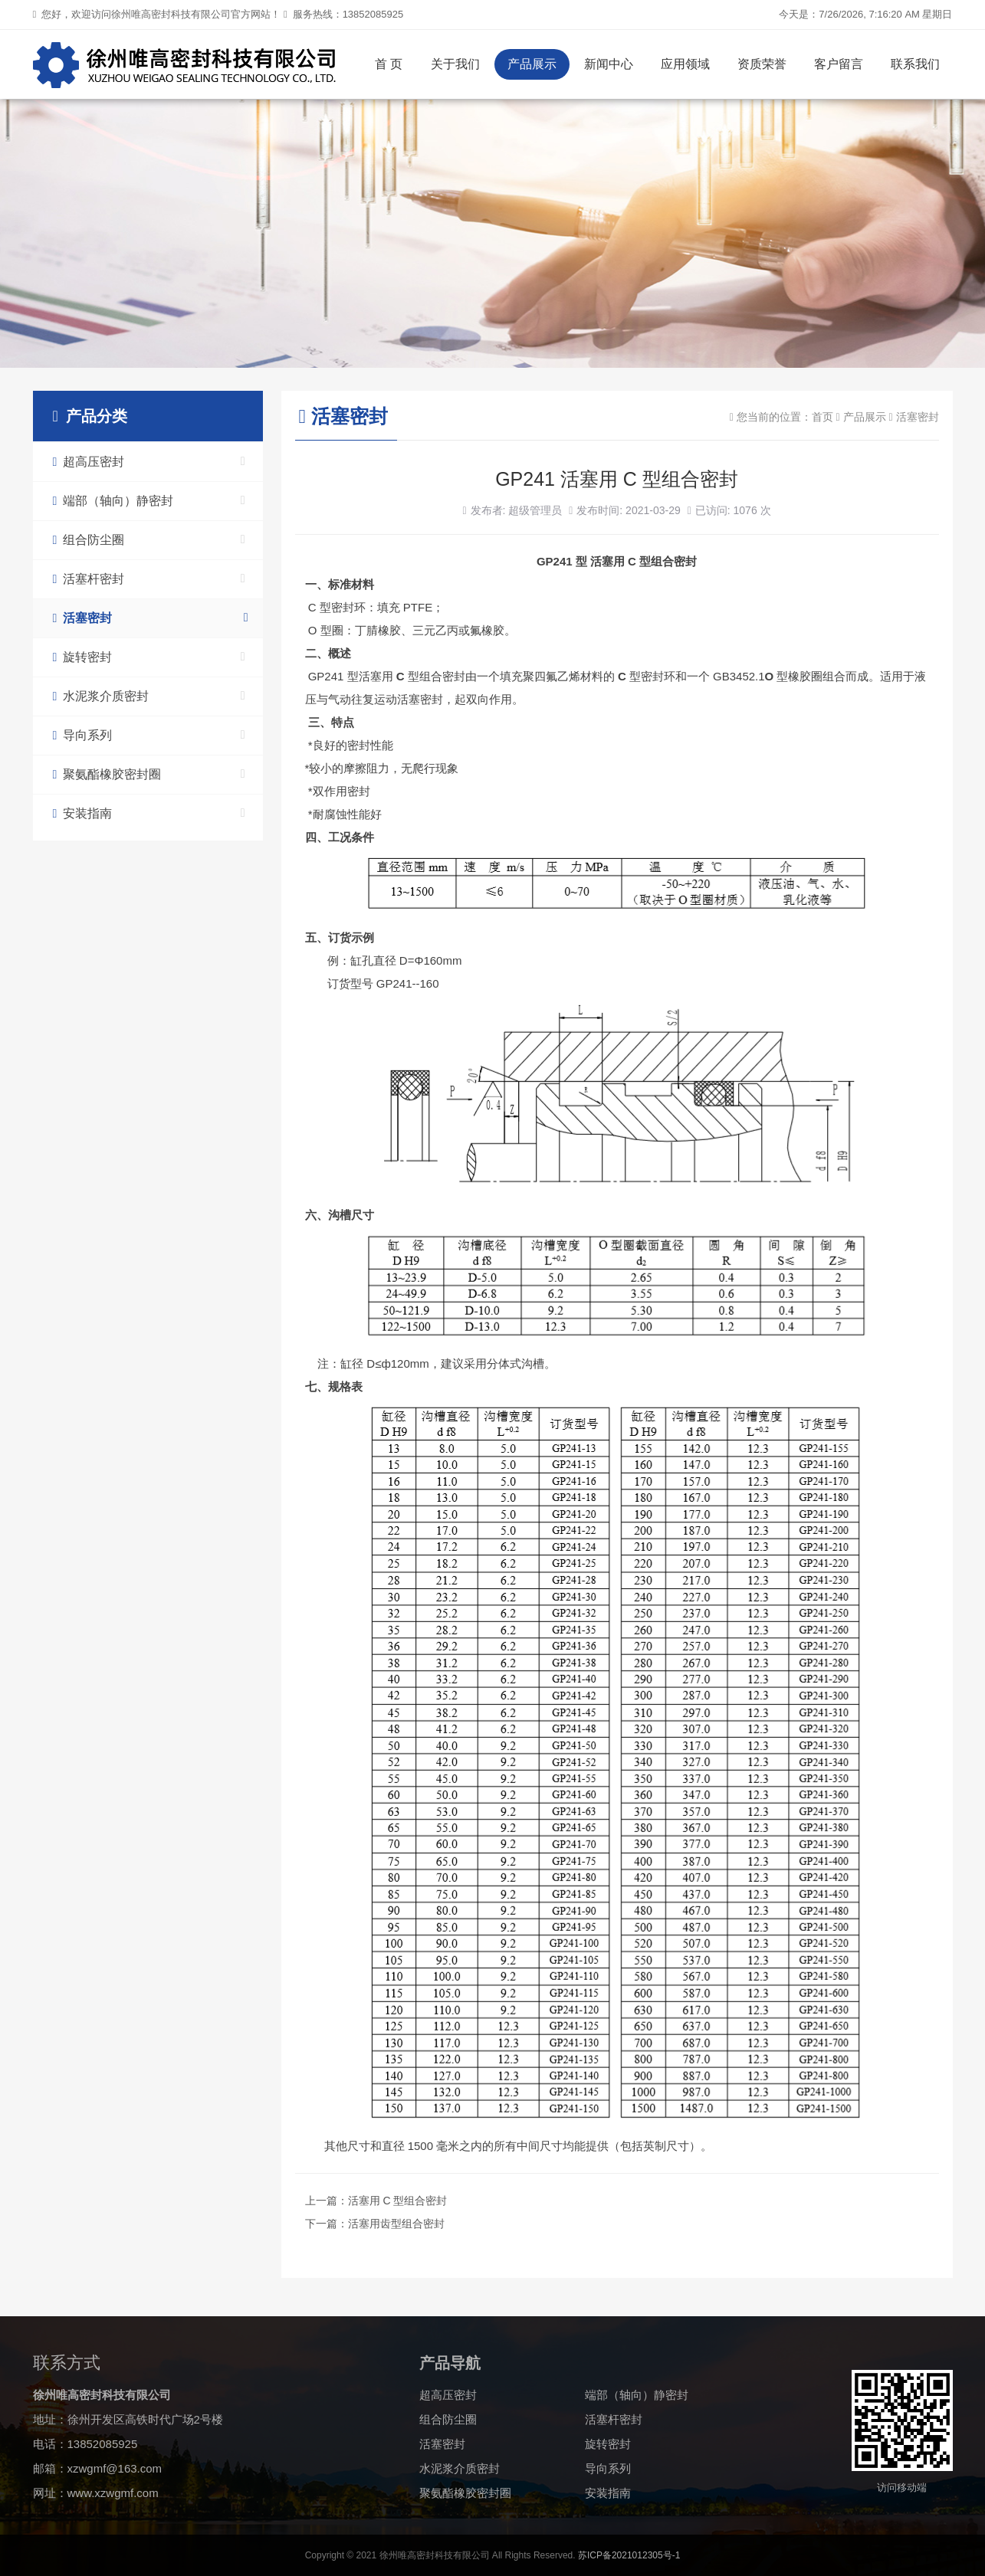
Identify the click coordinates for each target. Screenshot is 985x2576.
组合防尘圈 (149, 539)
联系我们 (915, 63)
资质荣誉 (761, 63)
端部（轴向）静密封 (149, 500)
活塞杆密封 (149, 578)
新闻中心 (608, 63)
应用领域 (685, 63)
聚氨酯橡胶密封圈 (149, 774)
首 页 (388, 63)
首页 (822, 417)
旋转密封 (149, 657)
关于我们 (455, 63)
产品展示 (532, 63)
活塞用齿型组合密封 (396, 2223)
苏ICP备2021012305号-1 (629, 2555)
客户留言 (838, 63)
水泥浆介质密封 (149, 696)
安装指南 (149, 813)
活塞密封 (150, 617)
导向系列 (149, 735)
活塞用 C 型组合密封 (398, 2200)
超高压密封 (149, 461)
